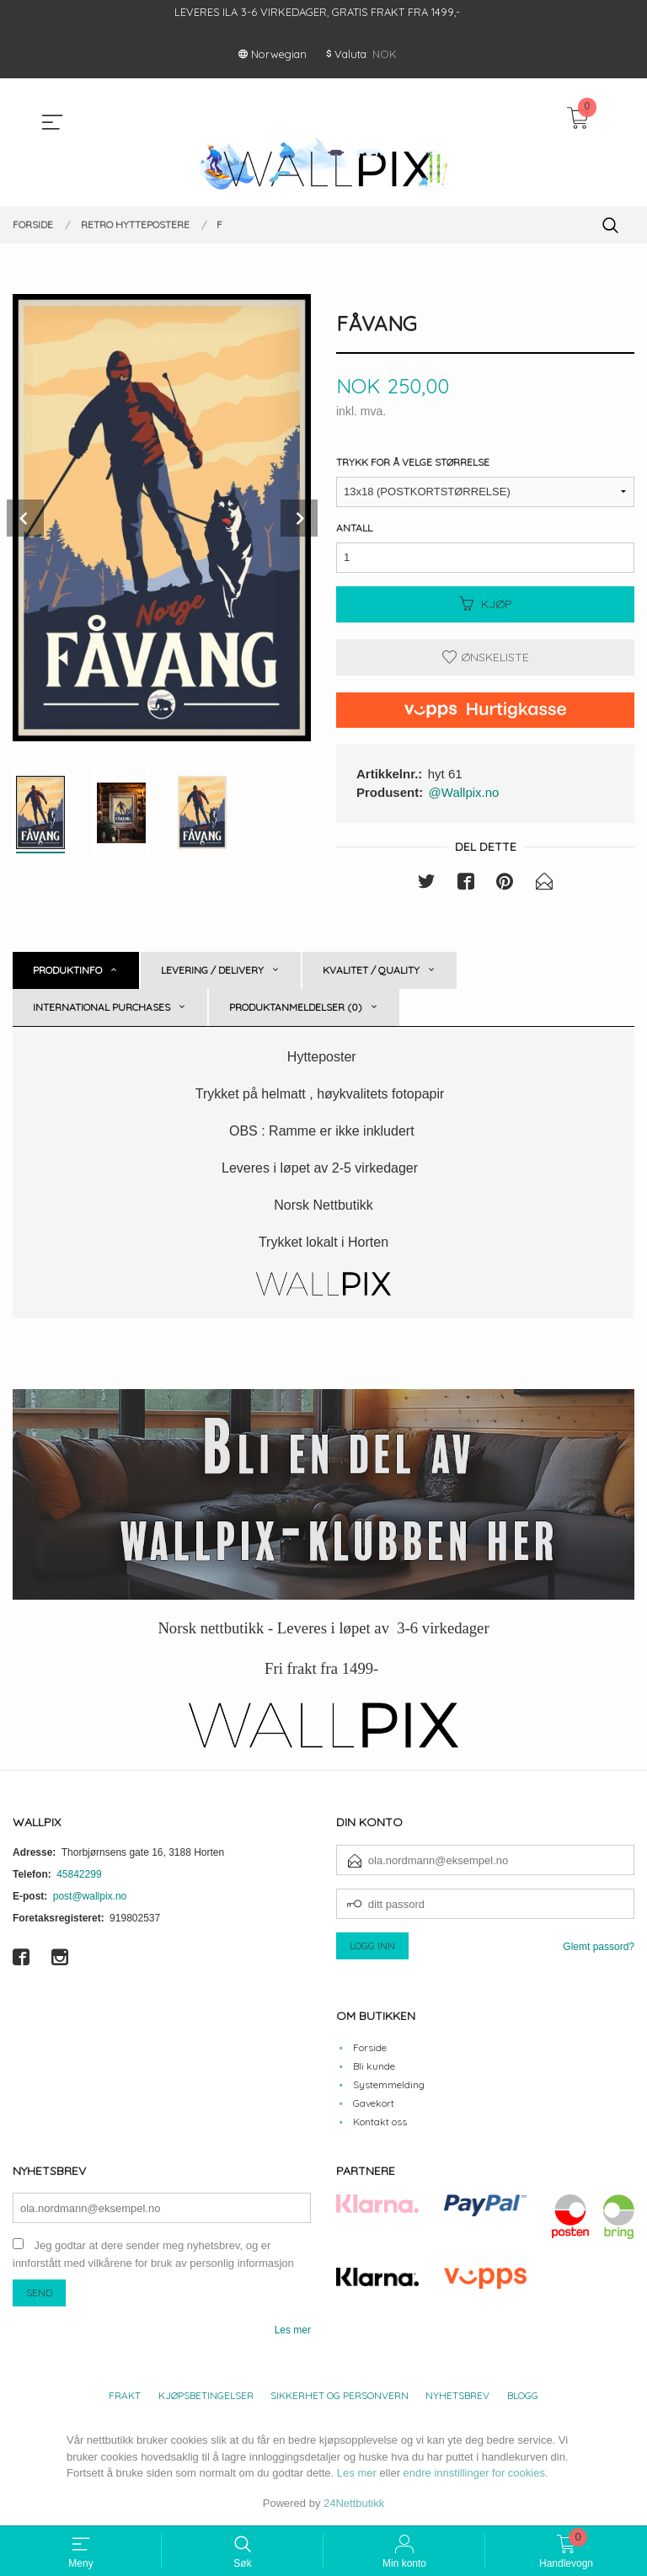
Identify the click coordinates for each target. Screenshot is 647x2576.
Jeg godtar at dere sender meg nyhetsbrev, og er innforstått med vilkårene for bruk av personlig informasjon (153, 2255)
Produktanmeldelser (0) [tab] (295, 1008)
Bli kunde (374, 2066)
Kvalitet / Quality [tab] (371, 971)
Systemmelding (389, 2084)
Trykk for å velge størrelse (412, 462)
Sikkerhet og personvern (339, 2396)
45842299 (78, 1875)
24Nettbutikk (354, 2503)
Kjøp (485, 604)
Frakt (125, 2396)
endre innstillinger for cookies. (476, 2473)
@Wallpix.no (464, 792)
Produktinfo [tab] (67, 971)
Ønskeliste (485, 657)
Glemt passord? (598, 1947)
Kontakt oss (380, 2121)
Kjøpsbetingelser (206, 2396)
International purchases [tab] (101, 1008)
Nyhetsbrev (457, 2396)
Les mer (293, 2331)
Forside (370, 2047)
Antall (354, 527)
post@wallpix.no (90, 1897)
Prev (25, 518)
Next (299, 518)
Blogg (522, 2396)
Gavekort (373, 2103)
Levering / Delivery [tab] (212, 971)
